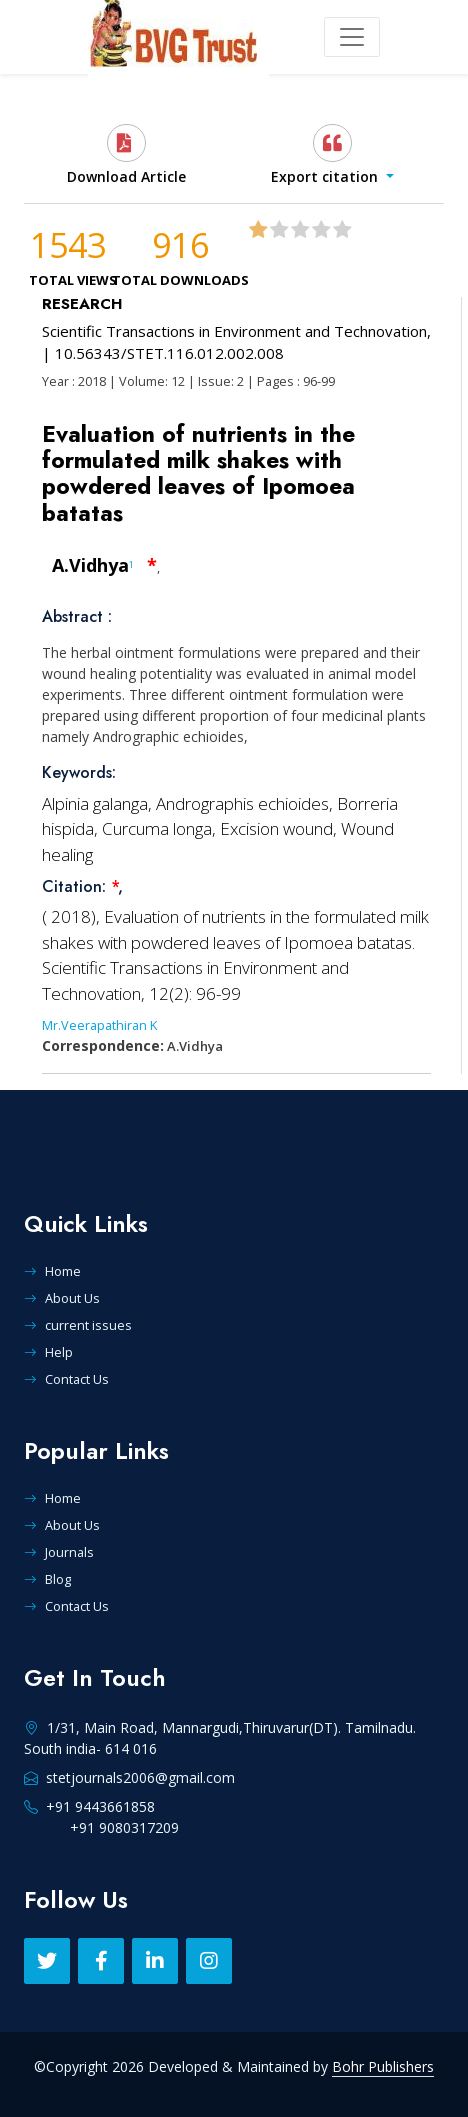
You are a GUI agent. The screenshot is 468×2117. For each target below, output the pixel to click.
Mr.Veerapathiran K (99, 1025)
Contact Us (66, 1379)
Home (52, 1271)
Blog (47, 1579)
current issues (78, 1325)
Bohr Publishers (383, 2066)
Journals (59, 1552)
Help (48, 1352)
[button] (333, 155)
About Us (62, 1298)
